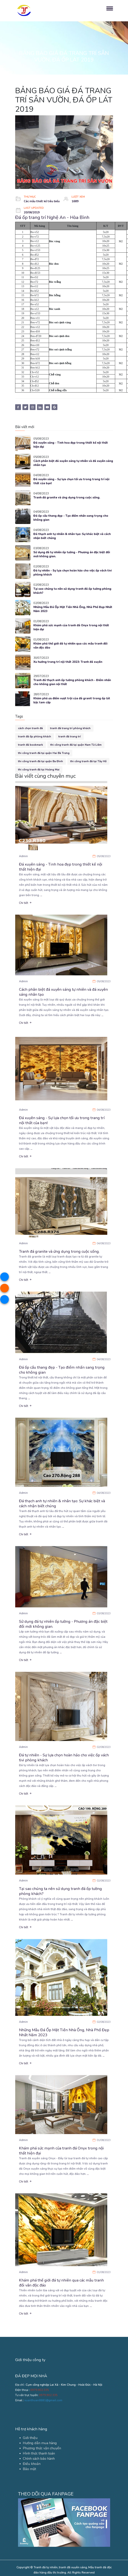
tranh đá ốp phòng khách (34, 736)
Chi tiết (25, 903)
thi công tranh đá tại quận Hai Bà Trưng (43, 753)
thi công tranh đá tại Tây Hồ (88, 761)
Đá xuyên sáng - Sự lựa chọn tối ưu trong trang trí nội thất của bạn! (71, 481)
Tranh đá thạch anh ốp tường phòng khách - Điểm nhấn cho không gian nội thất (72, 682)
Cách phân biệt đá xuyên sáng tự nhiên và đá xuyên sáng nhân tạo (73, 463)
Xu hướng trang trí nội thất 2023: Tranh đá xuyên (67, 662)
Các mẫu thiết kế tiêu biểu (42, 201)
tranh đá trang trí (69, 736)
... (41, 895)
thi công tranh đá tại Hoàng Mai (38, 769)
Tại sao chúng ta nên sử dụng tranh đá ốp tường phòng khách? (72, 591)
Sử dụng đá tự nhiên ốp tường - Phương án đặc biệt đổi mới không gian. (71, 554)
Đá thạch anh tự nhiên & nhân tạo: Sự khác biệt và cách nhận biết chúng (72, 536)
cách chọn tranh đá (30, 728)
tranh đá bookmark (30, 745)
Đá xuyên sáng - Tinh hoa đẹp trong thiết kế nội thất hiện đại (70, 445)
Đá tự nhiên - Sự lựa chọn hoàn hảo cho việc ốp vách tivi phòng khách (72, 572)
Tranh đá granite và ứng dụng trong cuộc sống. (66, 497)
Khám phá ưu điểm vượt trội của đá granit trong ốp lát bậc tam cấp (71, 700)
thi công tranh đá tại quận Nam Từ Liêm (76, 745)
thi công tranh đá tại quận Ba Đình (40, 761)
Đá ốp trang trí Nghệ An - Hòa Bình (52, 217)
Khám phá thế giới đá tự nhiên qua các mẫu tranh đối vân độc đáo (70, 646)
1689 (75, 201)
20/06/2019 (32, 212)
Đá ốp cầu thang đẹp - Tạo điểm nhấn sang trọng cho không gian (70, 518)
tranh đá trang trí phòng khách (70, 728)
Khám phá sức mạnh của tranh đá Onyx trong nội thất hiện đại (71, 627)
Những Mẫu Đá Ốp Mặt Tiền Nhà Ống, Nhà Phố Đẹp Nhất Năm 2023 (72, 609)
